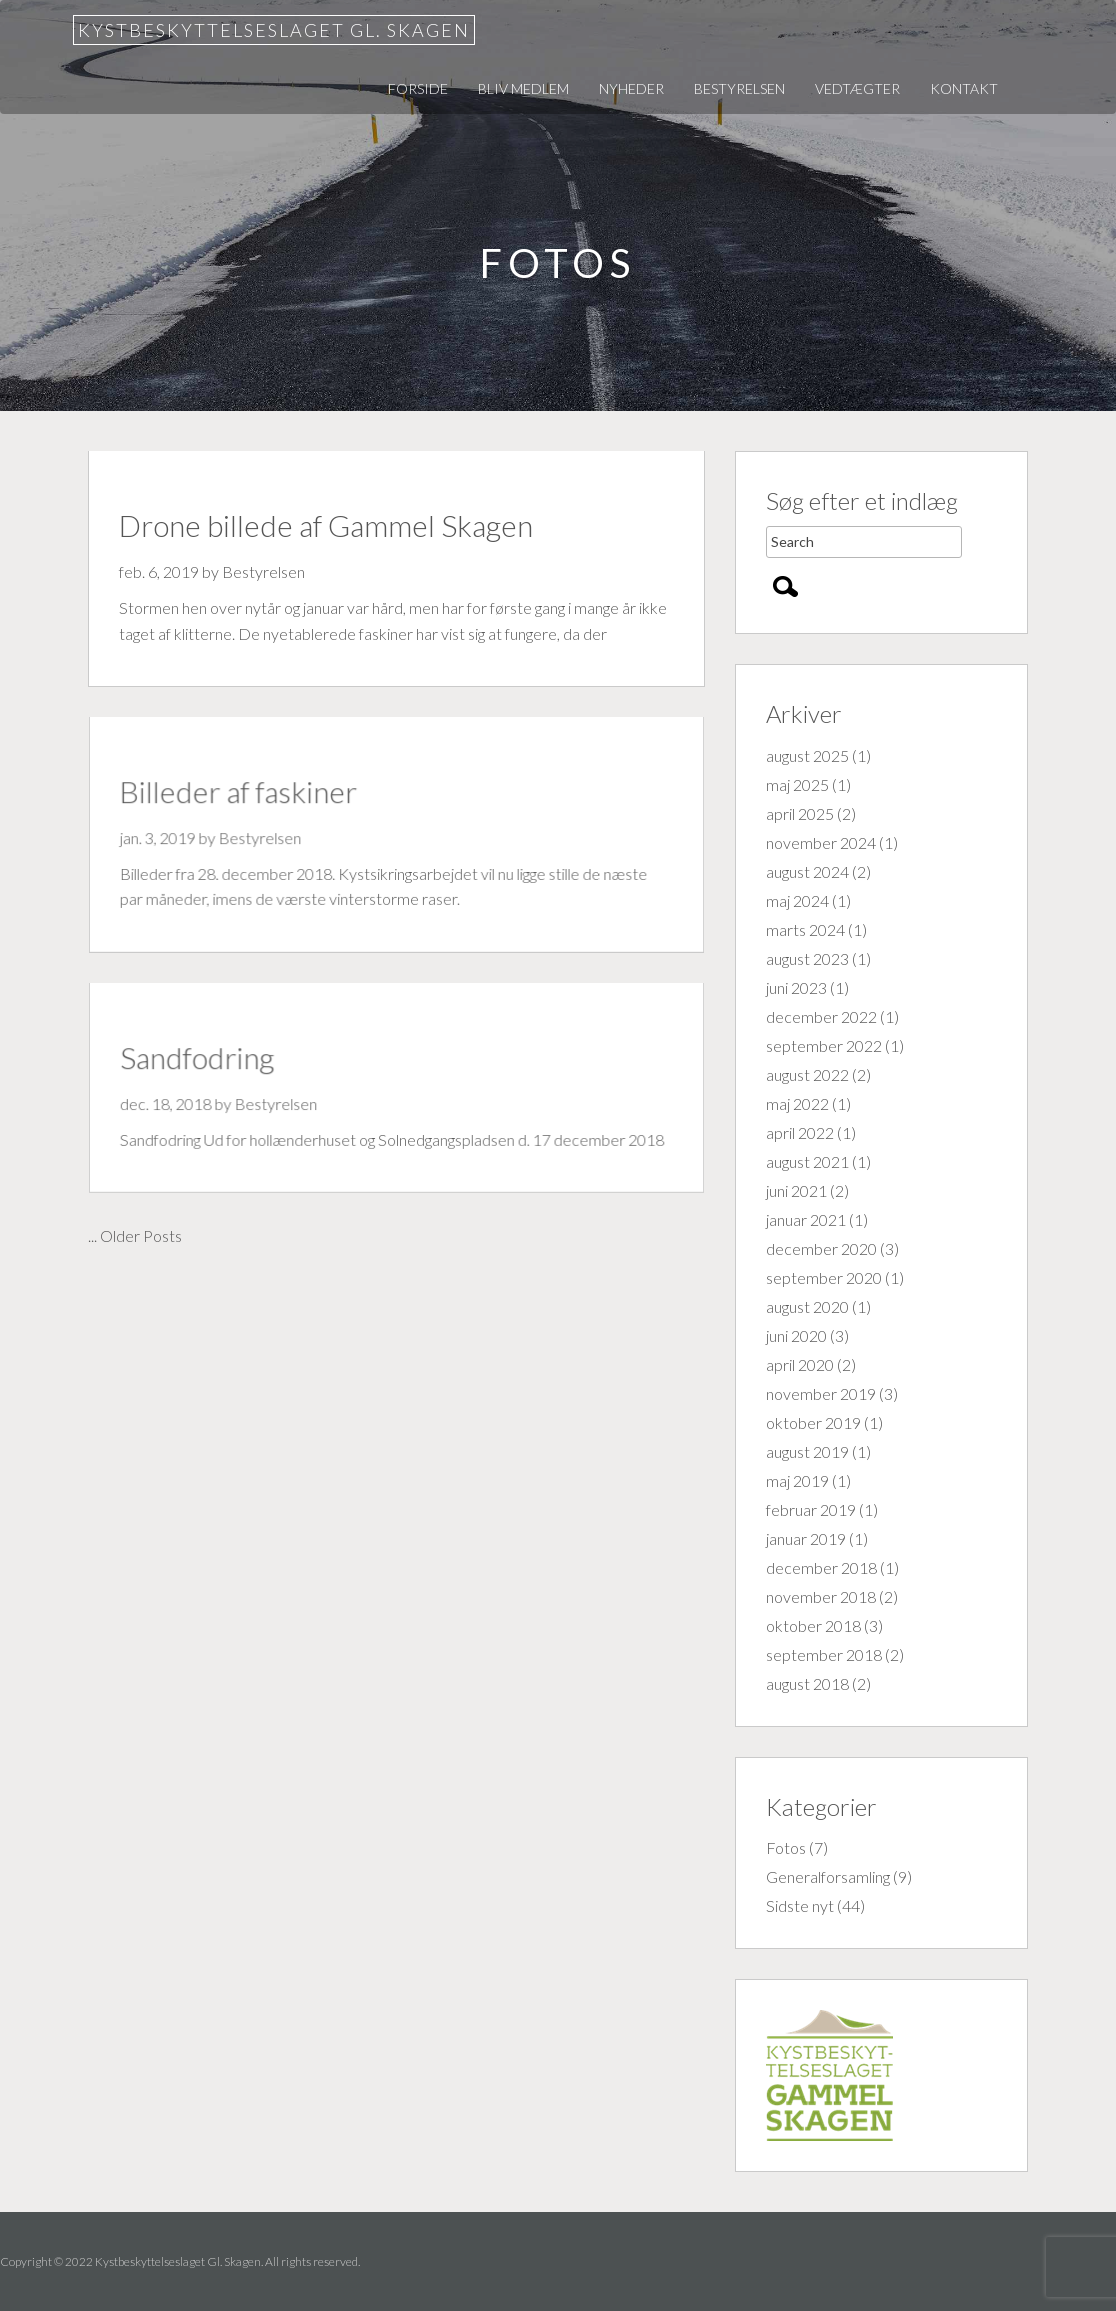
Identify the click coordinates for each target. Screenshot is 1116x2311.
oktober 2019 (813, 1422)
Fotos (786, 1847)
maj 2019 (797, 1480)
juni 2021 (796, 1190)
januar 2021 (806, 1219)
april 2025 (800, 813)
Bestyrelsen (739, 88)
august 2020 (807, 1306)
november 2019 (821, 1393)
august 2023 (807, 958)
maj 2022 (797, 1103)
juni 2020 (796, 1335)
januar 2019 (806, 1538)
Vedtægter (857, 88)
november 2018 (821, 1596)
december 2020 (821, 1248)
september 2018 (824, 1654)
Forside (418, 88)
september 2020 (824, 1277)
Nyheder (631, 88)
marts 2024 (805, 929)
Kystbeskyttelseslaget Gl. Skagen (274, 30)
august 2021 (807, 1161)
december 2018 (821, 1567)
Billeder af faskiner (245, 794)
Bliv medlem (523, 88)
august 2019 (807, 1451)
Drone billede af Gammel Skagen (326, 525)
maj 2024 (797, 900)
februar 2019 (811, 1509)
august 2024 (807, 871)
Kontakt (964, 88)
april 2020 (800, 1364)
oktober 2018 (813, 1625)
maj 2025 (797, 784)
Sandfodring (205, 1059)
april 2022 (800, 1132)
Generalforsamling (828, 1876)
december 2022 (821, 1016)
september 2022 (824, 1045)
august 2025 (807, 755)
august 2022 (807, 1074)
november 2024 (821, 842)
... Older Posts (135, 1235)
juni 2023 (796, 987)
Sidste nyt (800, 1905)
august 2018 (807, 1683)
